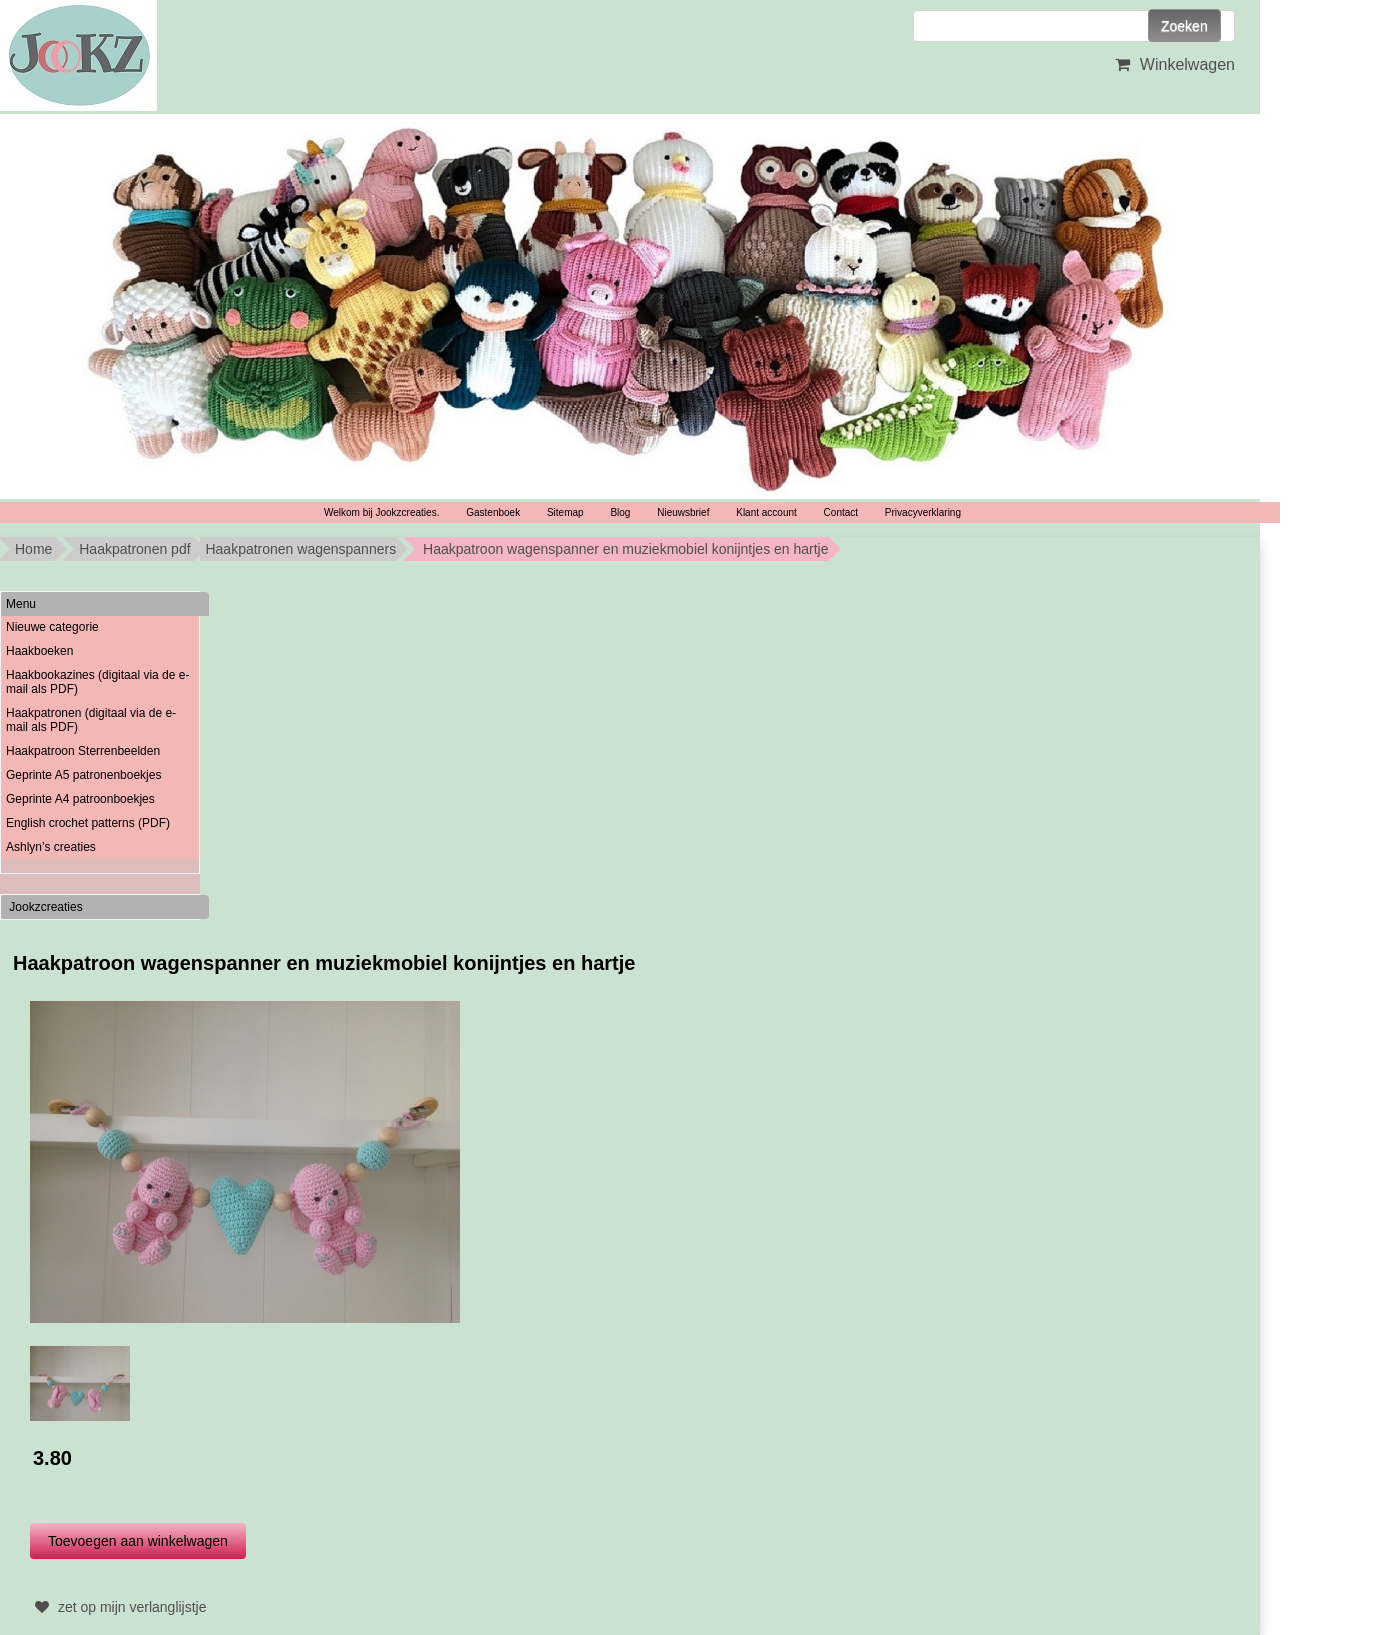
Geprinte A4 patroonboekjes (80, 799)
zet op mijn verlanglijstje (118, 1607)
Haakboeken (39, 651)
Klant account (766, 512)
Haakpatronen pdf (134, 549)
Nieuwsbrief (683, 512)
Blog (620, 512)
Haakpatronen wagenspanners (300, 549)
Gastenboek (493, 512)
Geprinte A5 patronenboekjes (83, 775)
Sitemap (565, 512)
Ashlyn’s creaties (51, 847)
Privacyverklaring (923, 512)
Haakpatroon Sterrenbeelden (83, 751)
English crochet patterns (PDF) (88, 823)
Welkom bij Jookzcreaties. (381, 512)
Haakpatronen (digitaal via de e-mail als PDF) (91, 720)
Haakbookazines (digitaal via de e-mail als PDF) (97, 682)
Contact (841, 512)
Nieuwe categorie (52, 627)
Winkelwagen (1172, 64)
